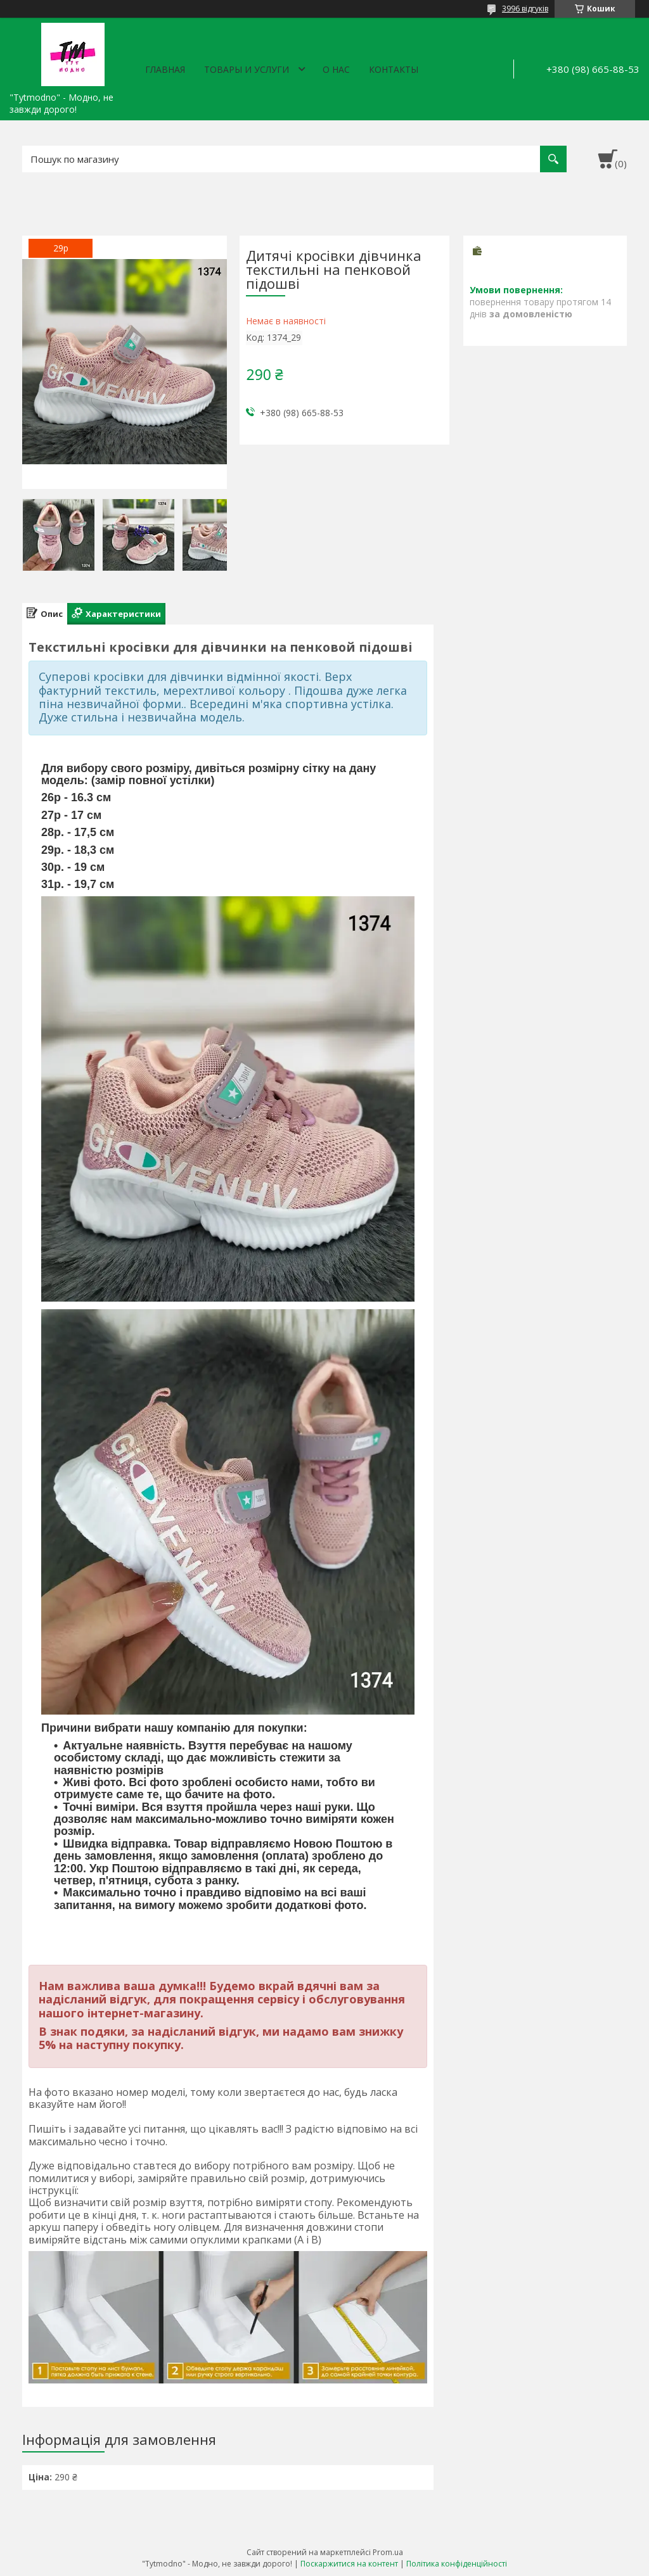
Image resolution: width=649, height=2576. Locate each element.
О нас (336, 69)
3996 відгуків (525, 8)
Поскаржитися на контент (349, 2563)
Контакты (393, 69)
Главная (165, 69)
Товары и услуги (246, 69)
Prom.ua (388, 2552)
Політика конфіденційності (456, 2563)
